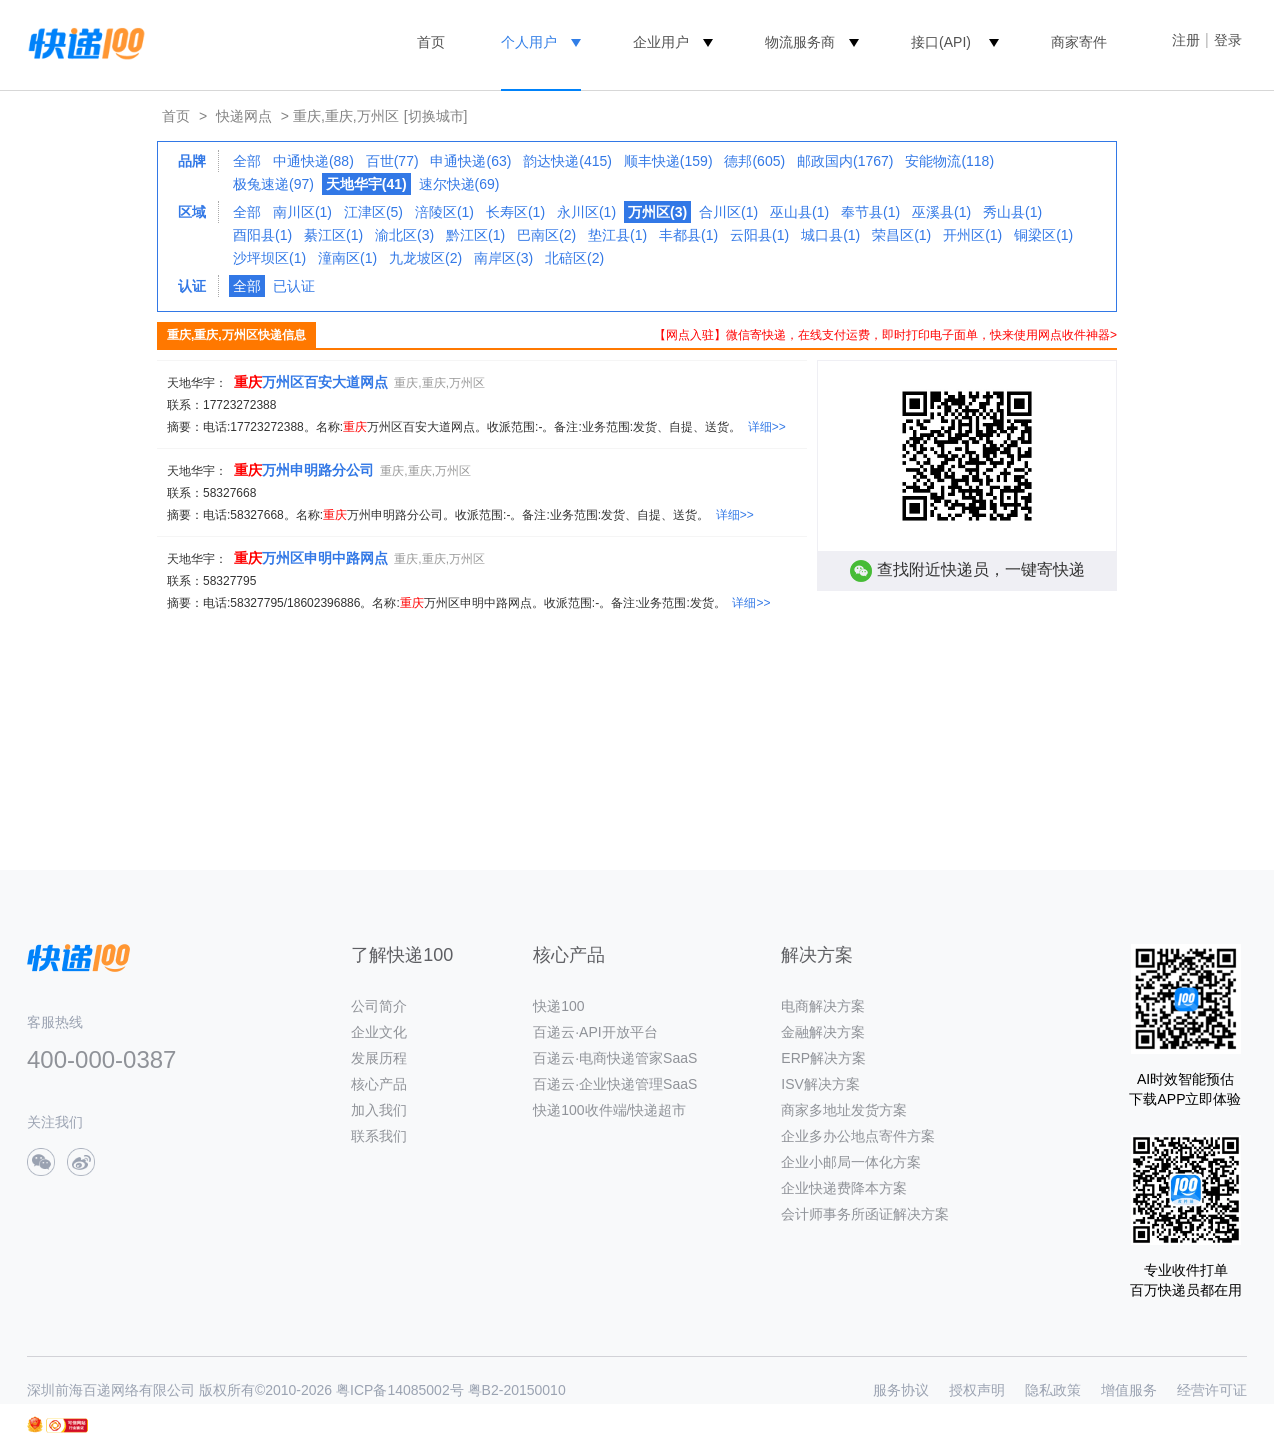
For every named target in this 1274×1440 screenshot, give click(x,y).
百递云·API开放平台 (595, 1032)
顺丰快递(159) (668, 161)
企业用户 (661, 42)
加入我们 (379, 1110)
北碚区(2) (574, 258)
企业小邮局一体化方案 (851, 1162)
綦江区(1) (333, 235)
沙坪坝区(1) (269, 258)
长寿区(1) (515, 212)
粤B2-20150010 (517, 1390)
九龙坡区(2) (425, 258)
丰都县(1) (688, 235)
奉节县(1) (870, 212)
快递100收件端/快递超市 (609, 1110)
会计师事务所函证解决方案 (865, 1214)
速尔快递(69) (459, 184)
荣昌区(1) (901, 235)
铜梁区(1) (1043, 235)
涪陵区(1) (444, 212)
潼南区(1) (347, 258)
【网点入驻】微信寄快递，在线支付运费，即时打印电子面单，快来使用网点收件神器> (885, 335)
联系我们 (379, 1136)
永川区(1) (586, 212)
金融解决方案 (823, 1032)
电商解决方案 (823, 1006)
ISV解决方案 (820, 1084)
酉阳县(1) (262, 235)
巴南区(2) (546, 235)
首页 (431, 42)
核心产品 (379, 1084)
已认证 (294, 286)
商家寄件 (1079, 42)
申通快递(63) (470, 161)
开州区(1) (972, 235)
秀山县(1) (1012, 212)
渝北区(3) (404, 235)
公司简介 (379, 1006)
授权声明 (977, 1390)
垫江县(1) (617, 235)
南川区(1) (302, 212)
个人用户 (529, 42)
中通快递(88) (313, 161)
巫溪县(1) (941, 212)
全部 (247, 161)
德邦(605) (754, 161)
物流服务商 (800, 42)
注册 (1186, 40)
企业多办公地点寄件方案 (858, 1136)
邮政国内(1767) (845, 161)
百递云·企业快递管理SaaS (615, 1084)
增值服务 (1129, 1390)
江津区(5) (373, 212)
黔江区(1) (475, 235)
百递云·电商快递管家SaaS (615, 1058)
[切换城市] (436, 116)
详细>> (767, 427)
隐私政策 (1053, 1390)
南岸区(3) (503, 258)
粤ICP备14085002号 (400, 1390)
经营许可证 (1212, 1390)
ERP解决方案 (823, 1058)
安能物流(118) (949, 161)
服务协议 (901, 1390)
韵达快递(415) (567, 161)
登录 (1228, 40)
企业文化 (379, 1032)
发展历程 (379, 1058)
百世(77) (392, 161)
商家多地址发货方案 (844, 1110)
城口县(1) (830, 235)
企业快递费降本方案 (844, 1188)
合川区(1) (728, 212)
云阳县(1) (759, 235)
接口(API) (941, 42)
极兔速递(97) (273, 184)
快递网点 (244, 116)
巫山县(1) (799, 212)
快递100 (558, 1006)
